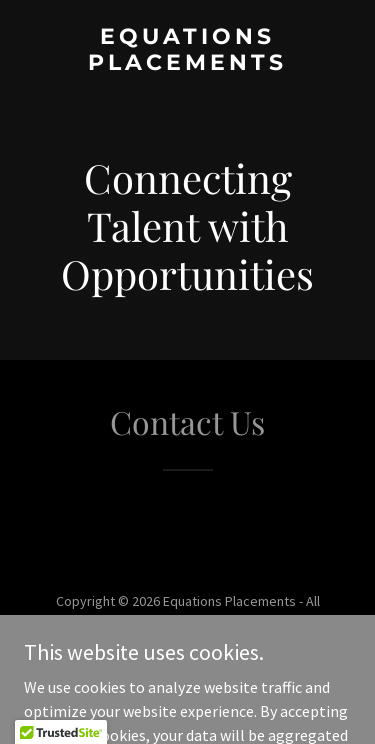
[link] (187, 64)
